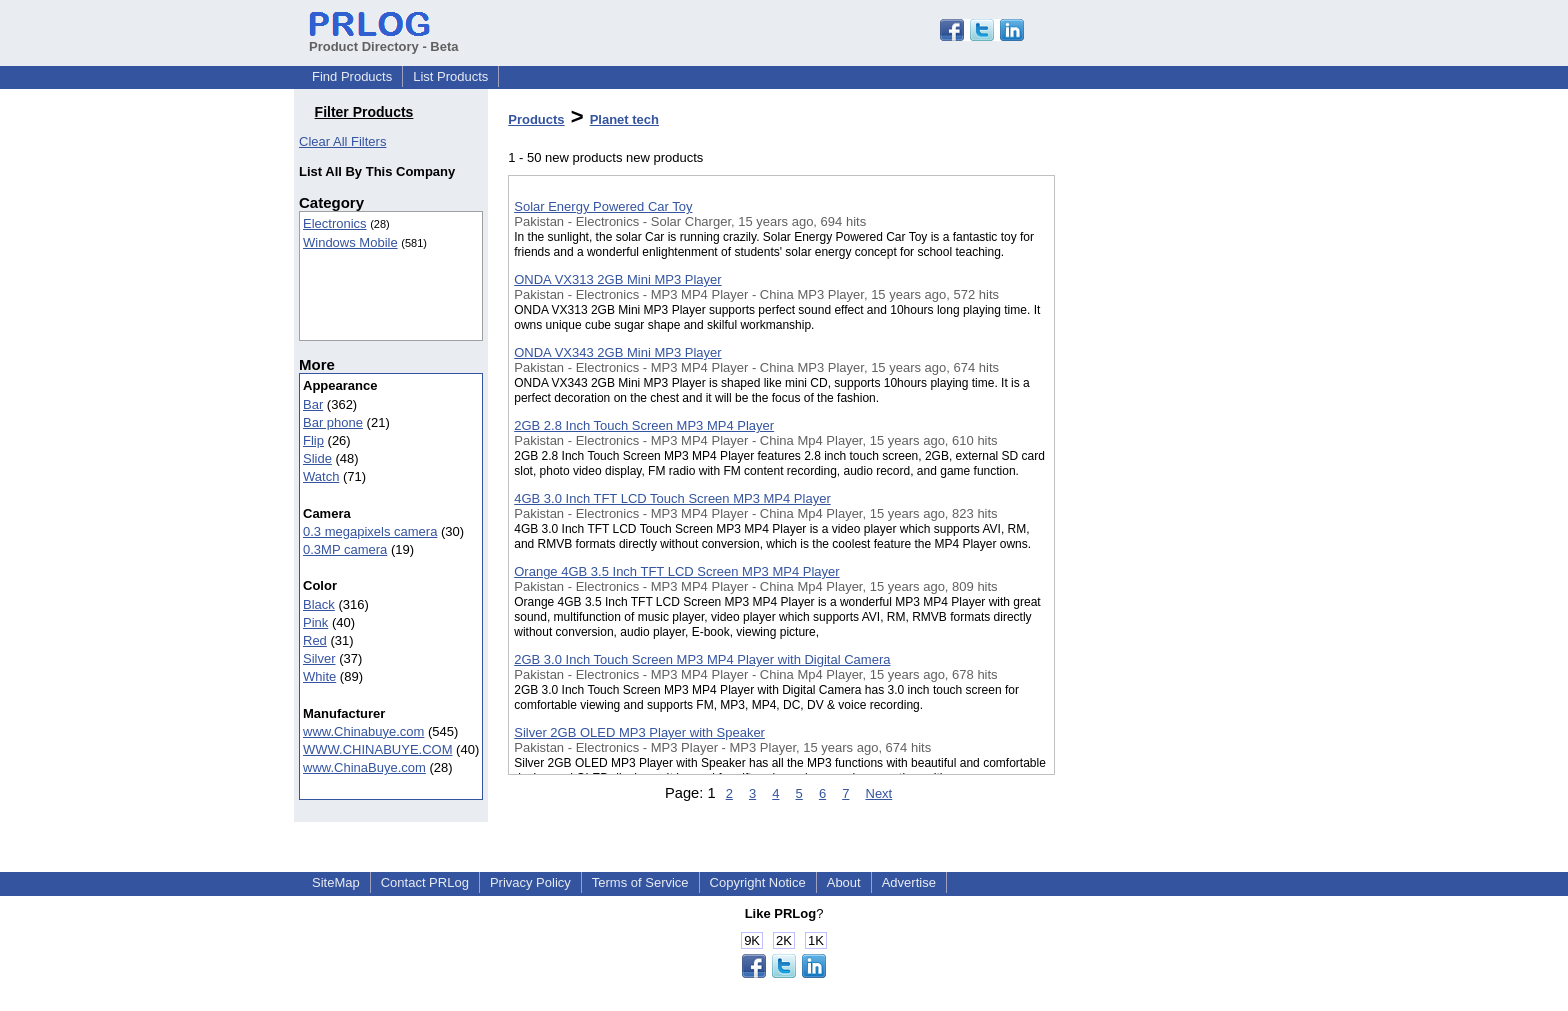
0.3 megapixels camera (370, 531)
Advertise (909, 882)
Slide (317, 458)
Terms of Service (640, 882)
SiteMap (336, 882)
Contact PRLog (425, 882)
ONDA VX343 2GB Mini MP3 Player (617, 352)
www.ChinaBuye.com (364, 767)
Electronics (335, 223)
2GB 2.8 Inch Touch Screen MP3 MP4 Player (644, 425)
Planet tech (624, 119)
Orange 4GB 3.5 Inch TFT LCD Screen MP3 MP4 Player (676, 571)
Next (879, 793)
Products (536, 119)
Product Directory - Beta (384, 39)
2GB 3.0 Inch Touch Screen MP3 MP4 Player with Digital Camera (702, 659)
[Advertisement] (1155, 519)
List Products (450, 76)
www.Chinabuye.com (363, 731)
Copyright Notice (758, 882)
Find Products (352, 76)
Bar (313, 404)
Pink (315, 622)
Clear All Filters (342, 141)
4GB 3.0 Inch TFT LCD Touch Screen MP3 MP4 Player (672, 498)
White (319, 676)
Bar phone (333, 422)
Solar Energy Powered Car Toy (603, 206)
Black (319, 604)
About (844, 882)
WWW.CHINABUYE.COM (378, 749)
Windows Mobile (350, 242)
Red (315, 640)
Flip (313, 440)
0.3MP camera (345, 549)
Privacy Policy (530, 882)
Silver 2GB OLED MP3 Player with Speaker (639, 732)
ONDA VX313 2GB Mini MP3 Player (617, 279)
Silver (319, 658)
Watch (321, 476)
